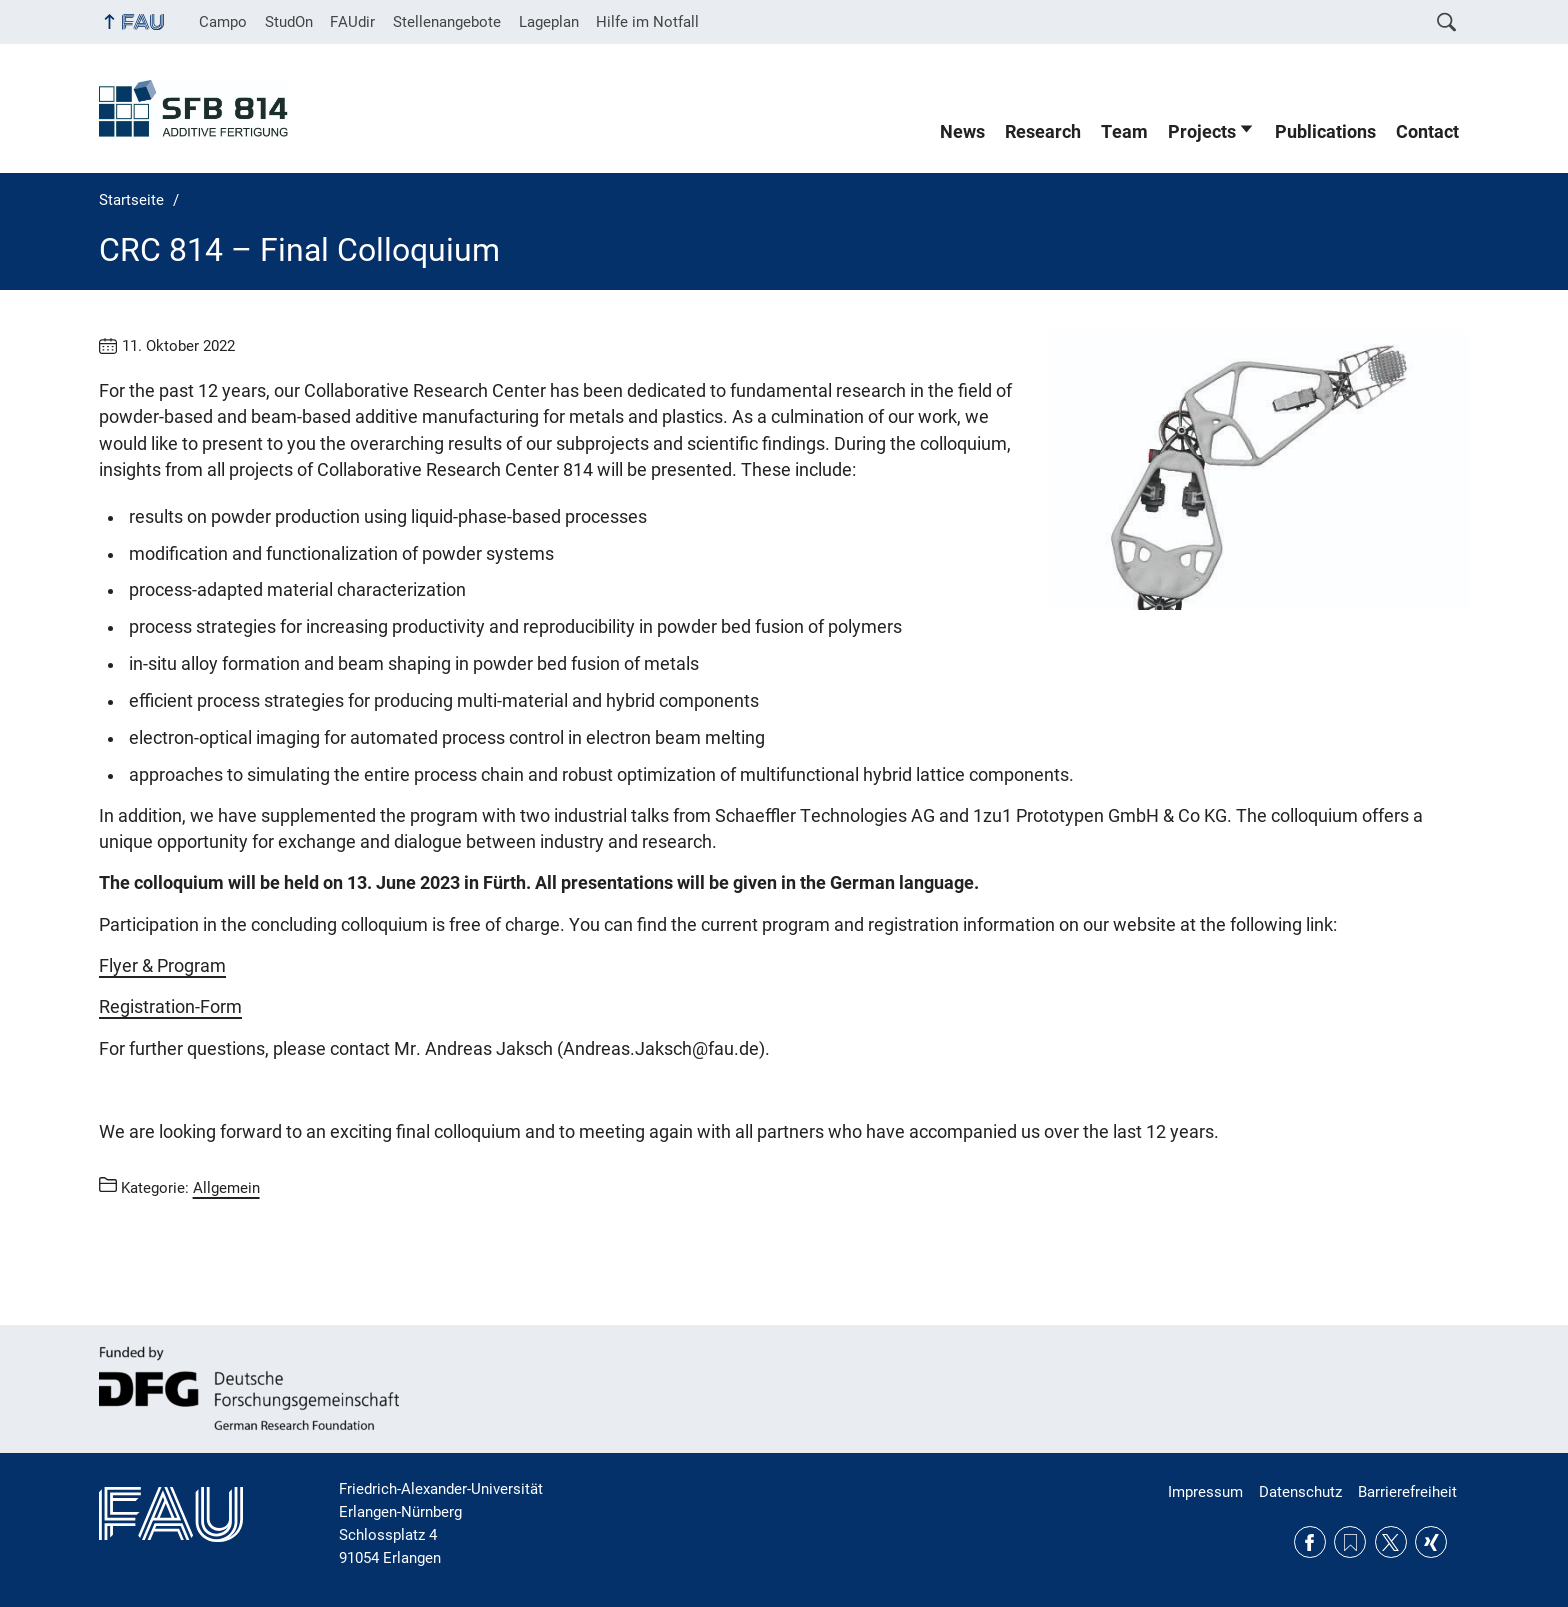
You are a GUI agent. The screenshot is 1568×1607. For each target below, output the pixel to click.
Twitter (1391, 1542)
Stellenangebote (447, 22)
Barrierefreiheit (1407, 1492)
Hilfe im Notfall (647, 22)
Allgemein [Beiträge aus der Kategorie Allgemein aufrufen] (226, 1188)
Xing (1431, 1542)
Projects (1202, 132)
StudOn (289, 22)
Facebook (1310, 1542)
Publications (1325, 132)
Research (1043, 132)
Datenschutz (1300, 1492)
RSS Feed (1350, 1542)
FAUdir (352, 22)
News (962, 132)
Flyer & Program (162, 966)
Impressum (1205, 1492)
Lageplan (549, 22)
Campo (223, 22)
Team (1124, 132)
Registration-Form (170, 1007)
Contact (1427, 132)
